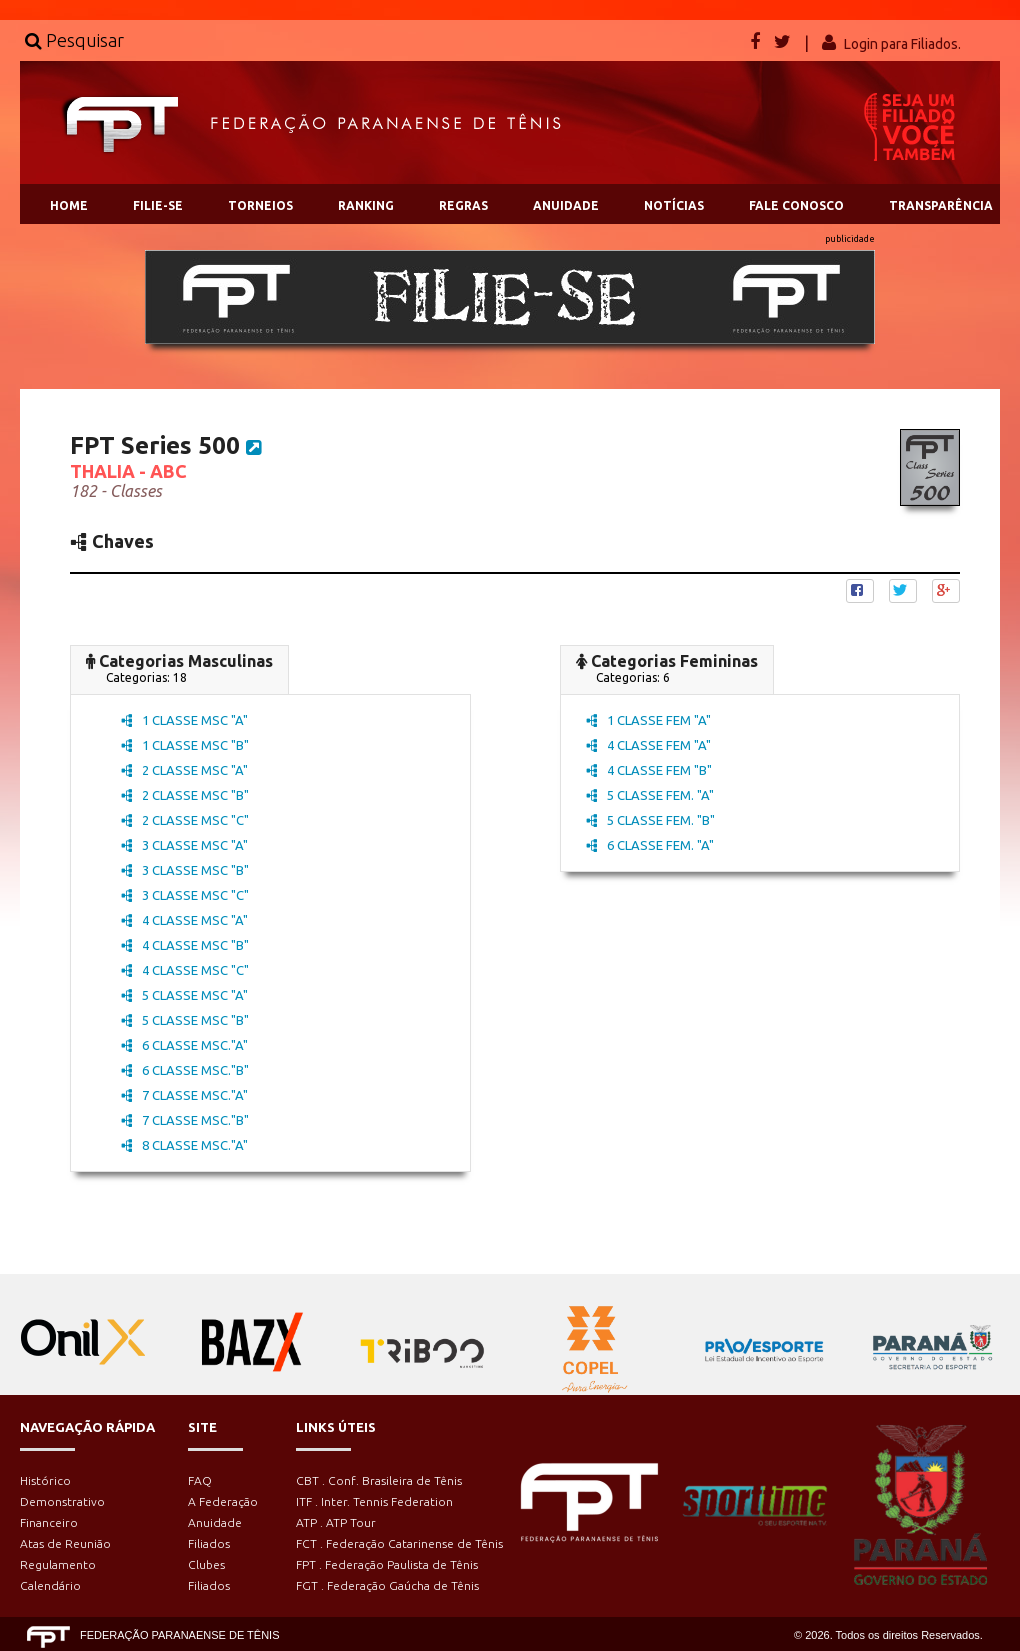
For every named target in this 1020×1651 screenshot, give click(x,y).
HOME (69, 205)
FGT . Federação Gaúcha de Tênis (387, 1585)
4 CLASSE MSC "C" (185, 970)
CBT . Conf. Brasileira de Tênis (379, 1480)
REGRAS (463, 205)
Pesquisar (74, 40)
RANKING (366, 205)
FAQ (200, 1480)
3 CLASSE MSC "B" (185, 870)
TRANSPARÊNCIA (941, 205)
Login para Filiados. (902, 44)
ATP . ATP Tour (336, 1522)
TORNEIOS (260, 205)
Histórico (45, 1480)
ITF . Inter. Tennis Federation (374, 1501)
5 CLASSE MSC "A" (184, 995)
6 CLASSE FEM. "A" (650, 845)
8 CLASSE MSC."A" (184, 1145)
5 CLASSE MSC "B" (185, 1020)
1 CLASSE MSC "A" (184, 720)
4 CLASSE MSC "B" (185, 945)
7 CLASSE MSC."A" (184, 1095)
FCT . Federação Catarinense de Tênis (399, 1543)
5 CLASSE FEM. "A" (650, 795)
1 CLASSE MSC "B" (185, 745)
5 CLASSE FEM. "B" (650, 820)
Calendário (50, 1585)
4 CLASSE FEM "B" (649, 770)
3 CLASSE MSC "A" (184, 845)
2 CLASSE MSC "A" (184, 770)
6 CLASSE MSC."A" (184, 1045)
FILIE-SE (158, 205)
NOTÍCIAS (674, 205)
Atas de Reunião (65, 1543)
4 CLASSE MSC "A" (184, 920)
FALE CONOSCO (796, 205)
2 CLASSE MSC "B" (185, 795)
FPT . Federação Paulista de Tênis (387, 1564)
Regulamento (58, 1564)
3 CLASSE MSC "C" (185, 895)
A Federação (223, 1501)
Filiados (209, 1543)
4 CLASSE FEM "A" (648, 745)
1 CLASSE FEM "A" (648, 720)
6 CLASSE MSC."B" (185, 1070)
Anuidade (215, 1522)
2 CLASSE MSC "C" (185, 820)
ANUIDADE (566, 205)
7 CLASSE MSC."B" (185, 1120)
